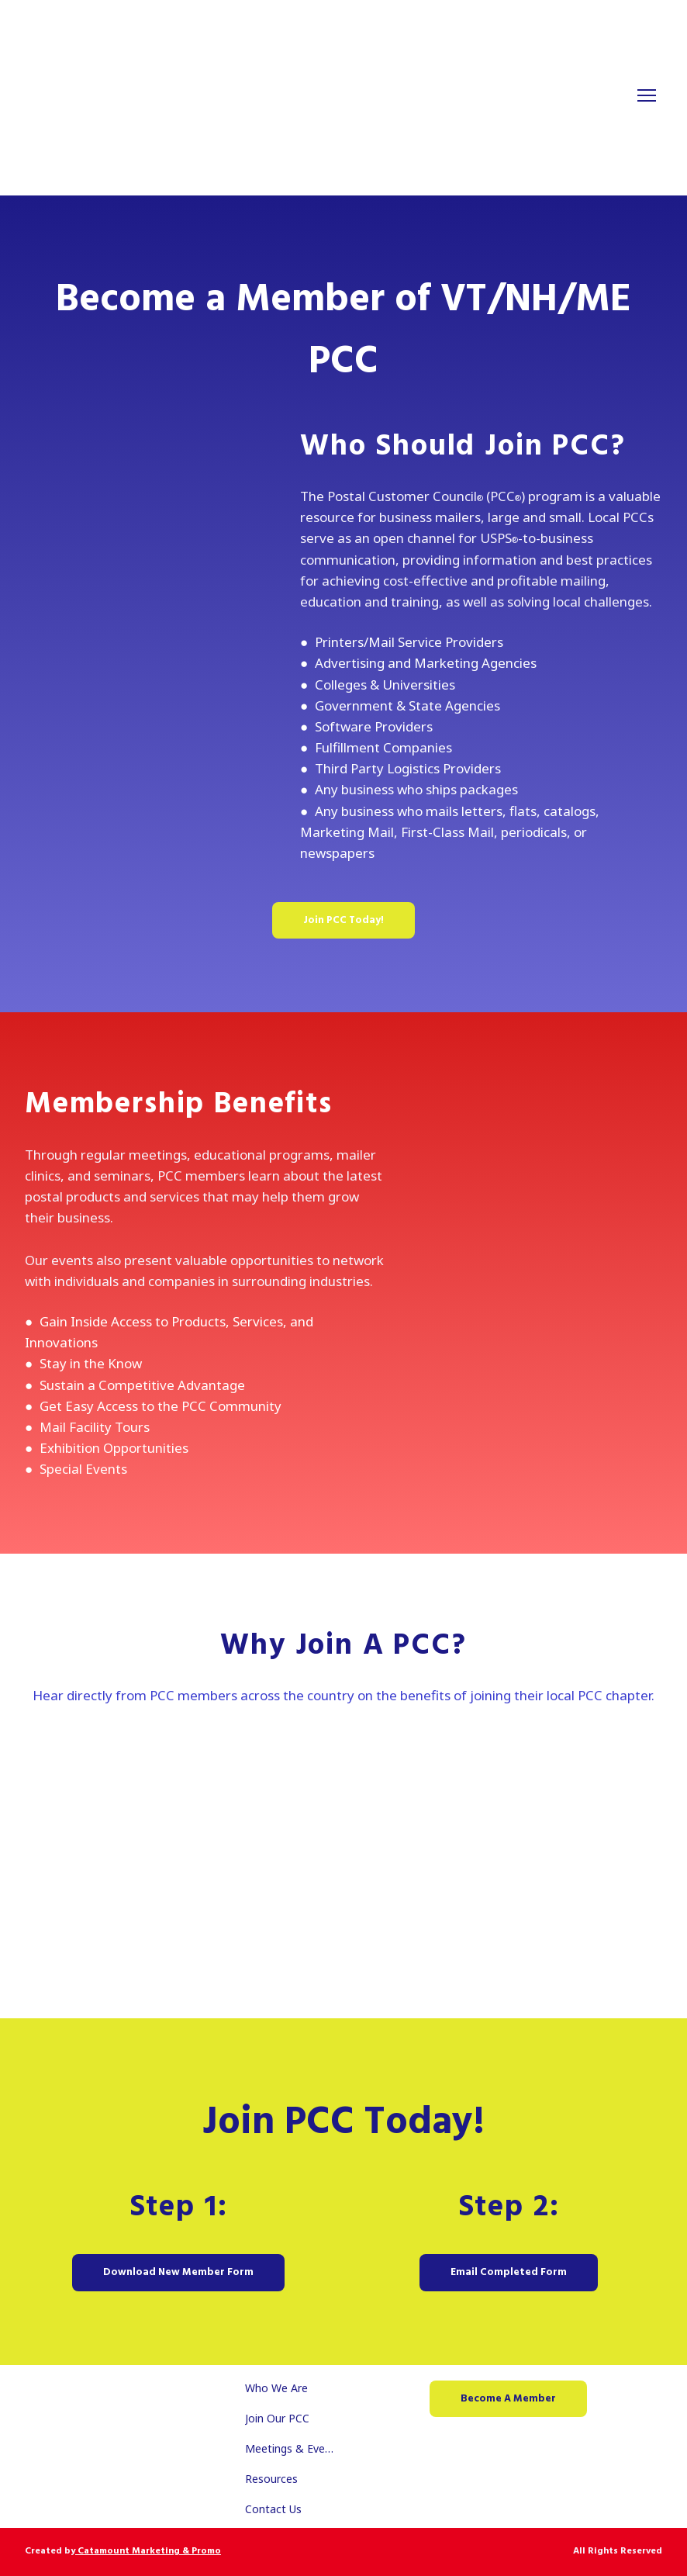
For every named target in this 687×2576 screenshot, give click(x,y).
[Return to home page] (328, 96)
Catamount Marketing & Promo (148, 2551)
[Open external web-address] (343, 1843)
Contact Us (273, 2509)
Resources (271, 2478)
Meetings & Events (292, 2448)
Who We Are (276, 2388)
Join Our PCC (277, 2418)
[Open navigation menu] (646, 95)
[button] (343, 920)
